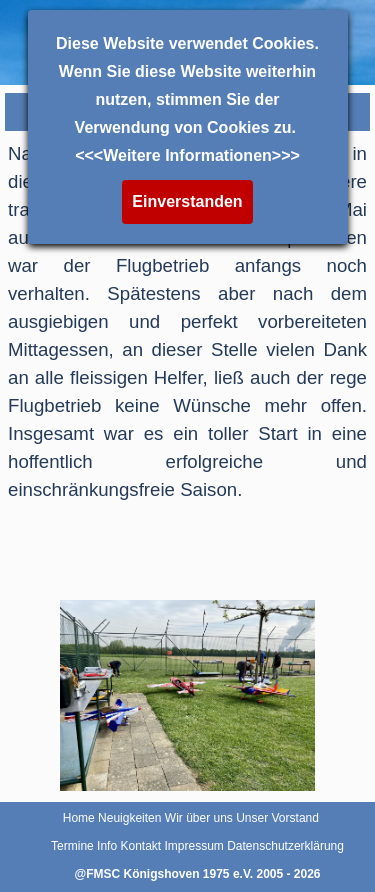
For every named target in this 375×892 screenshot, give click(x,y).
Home (79, 818)
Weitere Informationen (187, 155)
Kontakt (140, 846)
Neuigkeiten (129, 818)
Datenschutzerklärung (285, 846)
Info (107, 846)
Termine (72, 846)
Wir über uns (199, 818)
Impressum (194, 846)
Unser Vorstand (277, 818)
